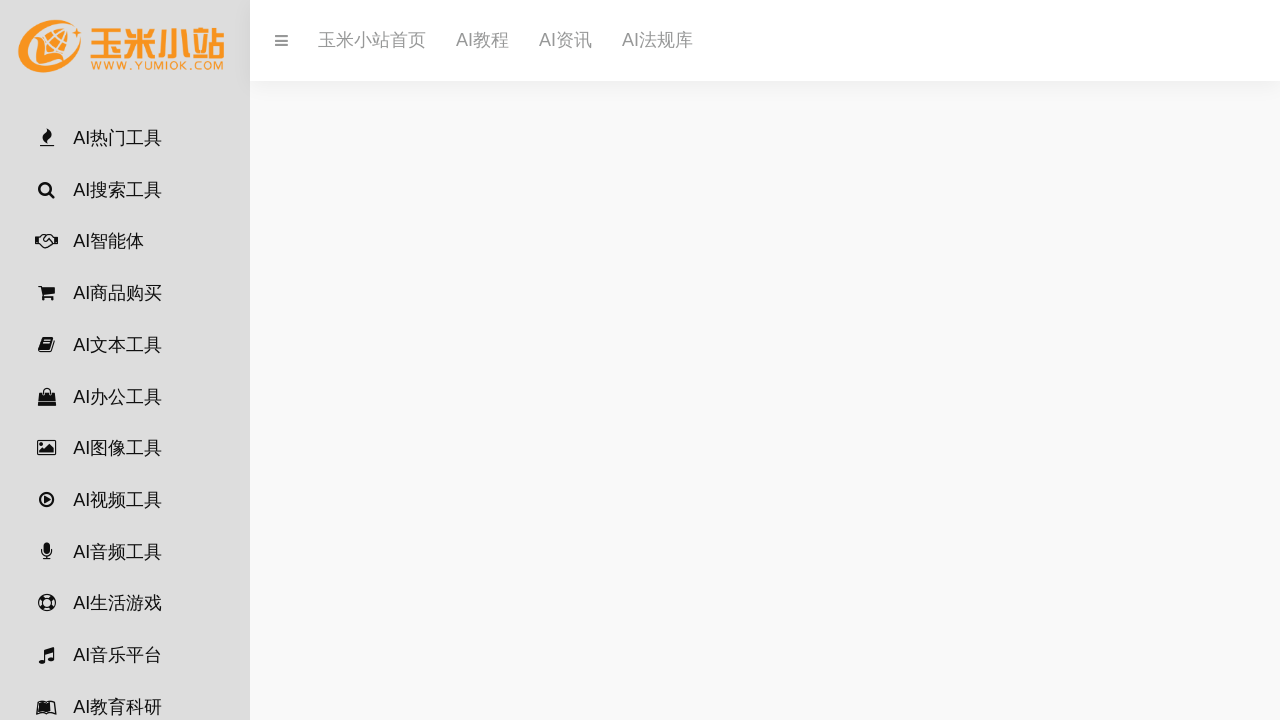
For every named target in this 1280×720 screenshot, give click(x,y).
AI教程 (482, 40)
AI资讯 (565, 40)
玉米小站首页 (372, 40)
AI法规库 (657, 40)
